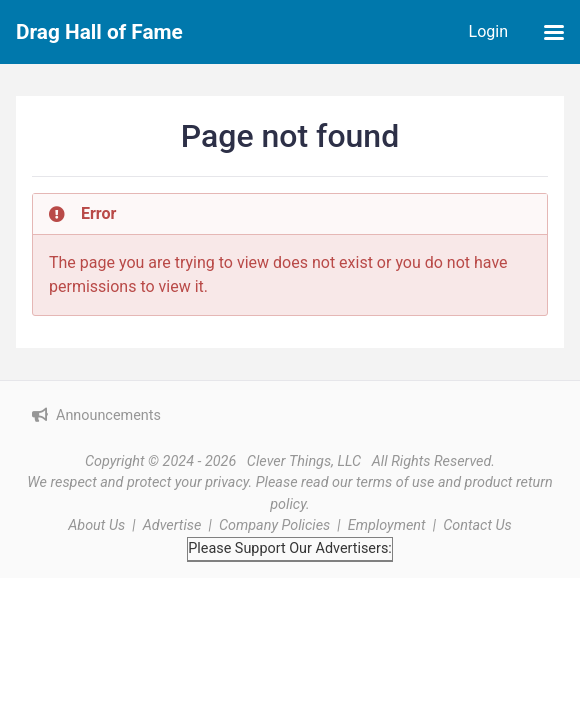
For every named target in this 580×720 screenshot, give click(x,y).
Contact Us (477, 525)
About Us (96, 525)
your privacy (212, 482)
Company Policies (274, 525)
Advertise (172, 525)
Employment (387, 525)
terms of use (395, 482)
